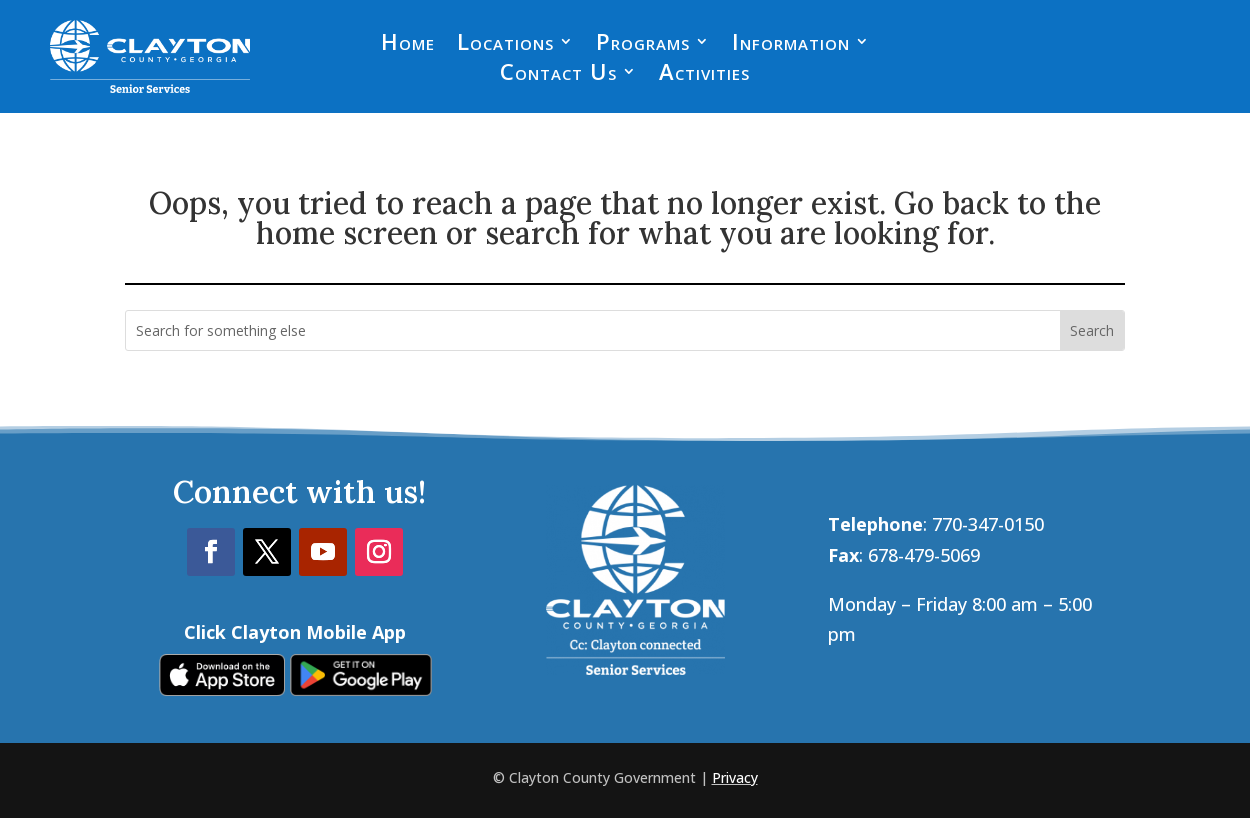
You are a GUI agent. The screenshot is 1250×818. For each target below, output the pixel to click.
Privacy (735, 777)
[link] (222, 689)
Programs (643, 45)
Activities (704, 75)
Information (791, 45)
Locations (505, 45)
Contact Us (558, 75)
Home (408, 45)
